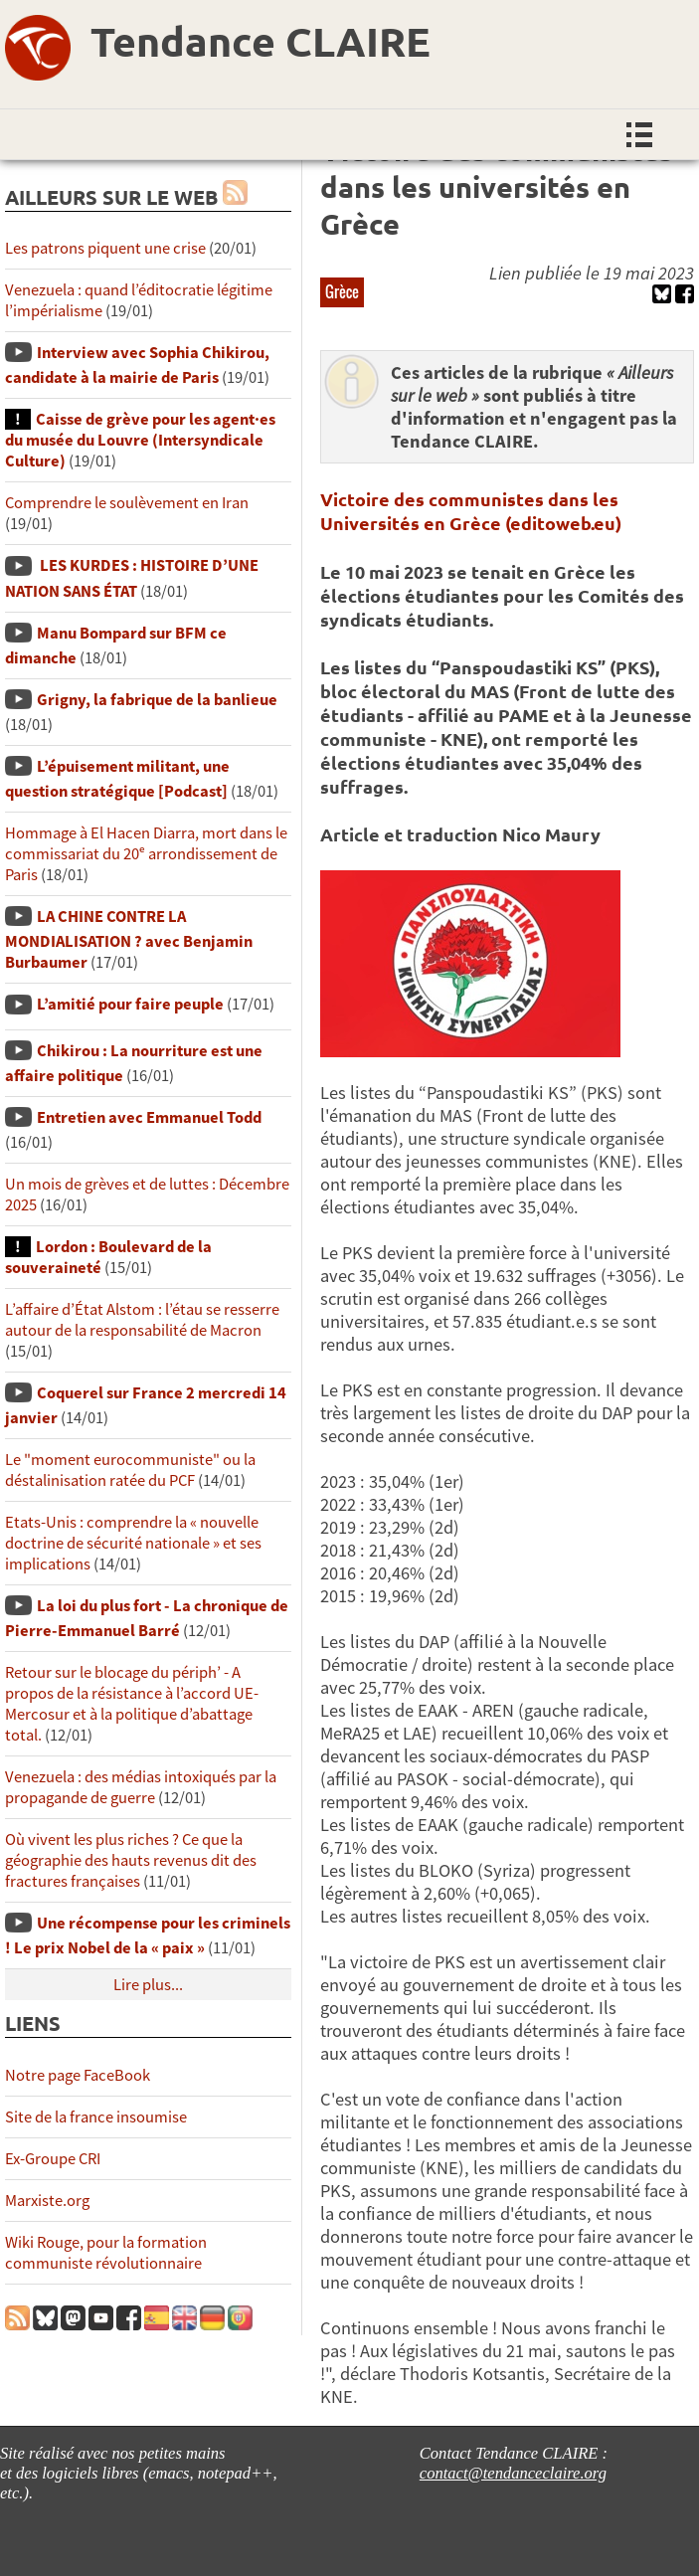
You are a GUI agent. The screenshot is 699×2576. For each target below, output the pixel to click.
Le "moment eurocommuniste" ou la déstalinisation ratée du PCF (130, 1470)
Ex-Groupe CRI (52, 2158)
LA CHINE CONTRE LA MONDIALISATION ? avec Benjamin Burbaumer (129, 939)
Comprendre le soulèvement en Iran (127, 502)
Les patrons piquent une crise (105, 248)
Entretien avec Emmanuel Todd (149, 1117)
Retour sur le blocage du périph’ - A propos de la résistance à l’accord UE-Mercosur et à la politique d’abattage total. (132, 1704)
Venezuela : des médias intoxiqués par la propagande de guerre (140, 1787)
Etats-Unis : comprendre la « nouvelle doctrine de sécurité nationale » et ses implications (133, 1543)
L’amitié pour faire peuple (130, 1004)
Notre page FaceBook (77, 2075)
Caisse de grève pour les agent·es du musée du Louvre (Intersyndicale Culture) (140, 440)
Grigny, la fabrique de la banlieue (157, 699)
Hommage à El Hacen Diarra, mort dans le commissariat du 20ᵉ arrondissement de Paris (146, 854)
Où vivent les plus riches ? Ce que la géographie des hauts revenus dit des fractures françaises (131, 1860)
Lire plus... (148, 1984)
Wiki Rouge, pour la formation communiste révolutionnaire (106, 2253)
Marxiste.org (47, 2200)
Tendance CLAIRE (260, 41)
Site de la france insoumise (96, 2117)
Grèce (342, 291)
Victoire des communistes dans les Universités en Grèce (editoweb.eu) (470, 510)
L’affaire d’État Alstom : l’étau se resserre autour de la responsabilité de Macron (142, 1320)
